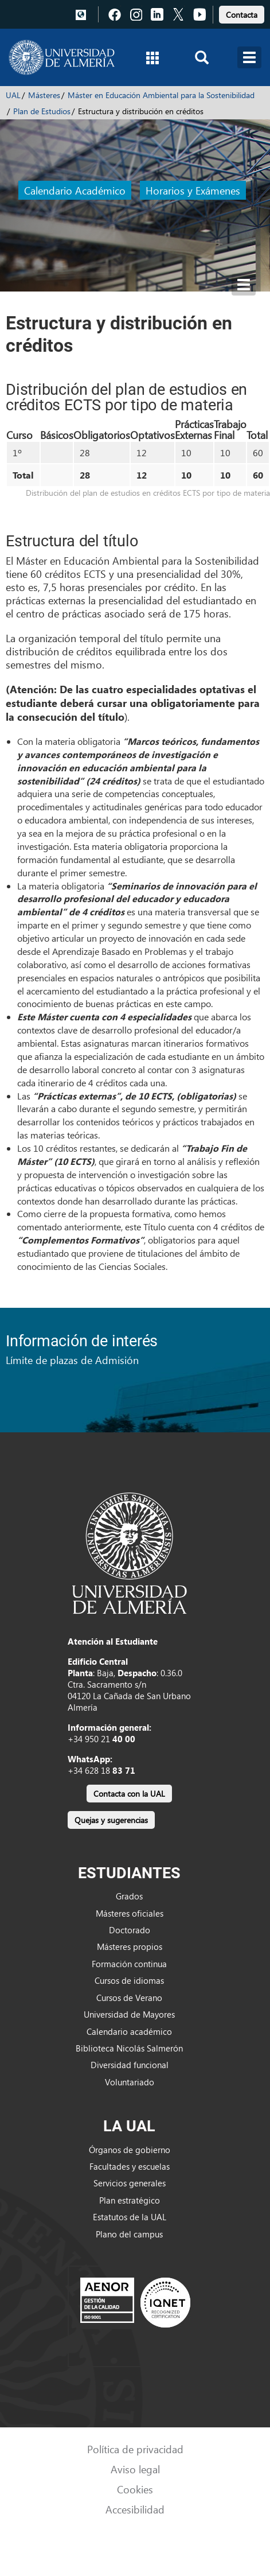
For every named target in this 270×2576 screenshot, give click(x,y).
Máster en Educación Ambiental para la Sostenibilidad (161, 95)
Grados (129, 1896)
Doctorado (129, 1930)
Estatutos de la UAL (129, 2217)
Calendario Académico (75, 190)
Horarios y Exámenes (193, 190)
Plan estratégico (129, 2200)
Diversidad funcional (130, 2064)
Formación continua (129, 1963)
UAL (13, 95)
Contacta (241, 14)
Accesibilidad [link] (135, 2509)
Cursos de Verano (129, 1997)
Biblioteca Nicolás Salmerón (129, 2048)
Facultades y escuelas (129, 2166)
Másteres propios (129, 1946)
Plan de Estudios (42, 111)
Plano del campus (129, 2234)
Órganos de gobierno (129, 2149)
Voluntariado (129, 2082)
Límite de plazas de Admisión (72, 1360)
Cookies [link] (135, 2489)
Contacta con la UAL (129, 1793)
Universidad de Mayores (129, 2014)
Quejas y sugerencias (111, 1820)
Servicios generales (129, 2183)
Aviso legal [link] (135, 2469)
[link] (241, 13)
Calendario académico (129, 2031)
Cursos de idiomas (129, 1980)
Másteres (44, 95)
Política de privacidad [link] (135, 2449)
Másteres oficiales (129, 1913)
